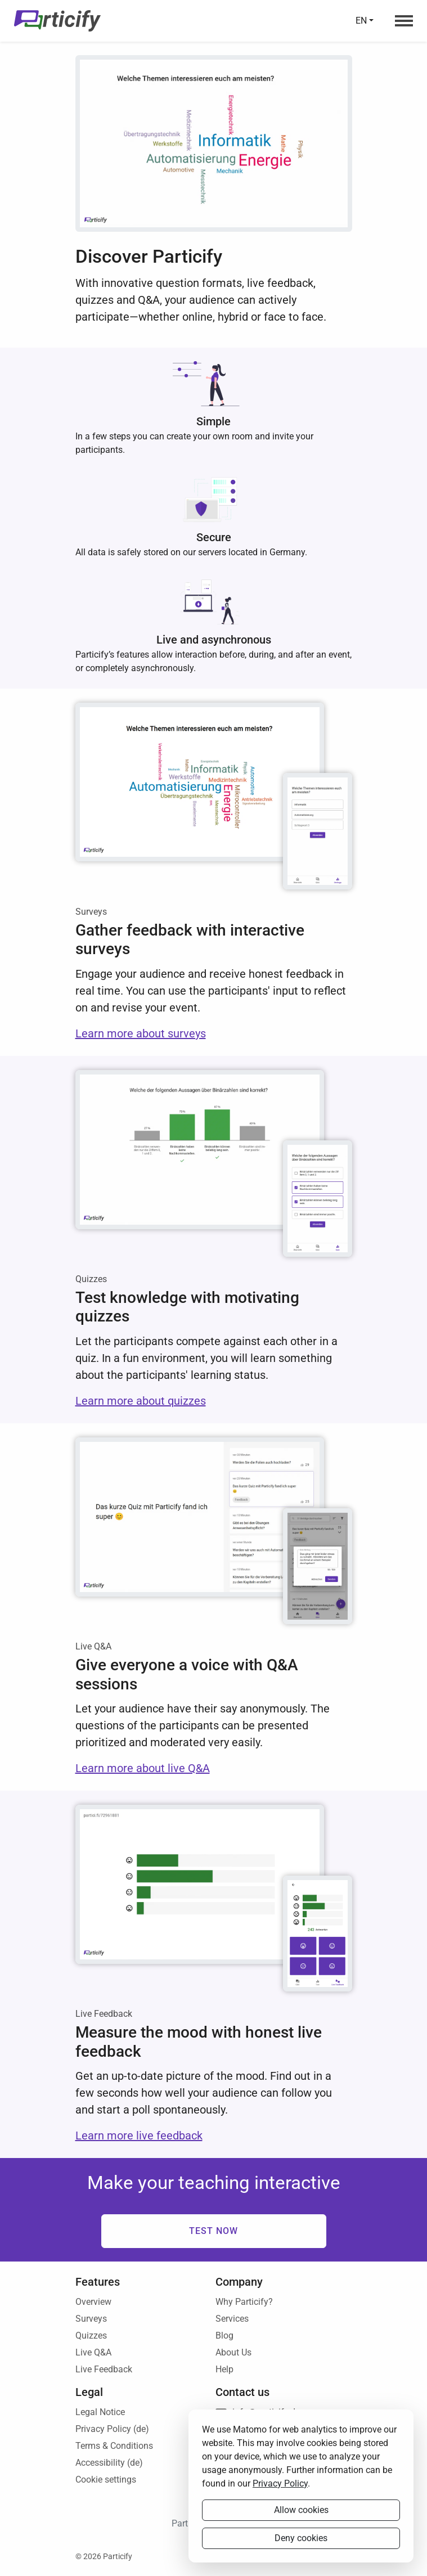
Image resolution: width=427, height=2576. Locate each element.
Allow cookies (301, 2510)
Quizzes (91, 2335)
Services (232, 2318)
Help (224, 2369)
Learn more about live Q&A (142, 1768)
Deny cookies (301, 2538)
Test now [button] (213, 2231)
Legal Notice (100, 2412)
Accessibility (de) (109, 2462)
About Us (233, 2352)
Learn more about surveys (140, 1033)
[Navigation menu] (400, 21)
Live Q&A (93, 2352)
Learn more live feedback (139, 2135)
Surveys (91, 2318)
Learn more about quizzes (140, 1401)
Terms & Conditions (114, 2445)
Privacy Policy (280, 2483)
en (361, 20)
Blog (224, 2335)
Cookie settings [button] (105, 2479)
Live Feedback (103, 2369)
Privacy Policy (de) (112, 2429)
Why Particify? (244, 2301)
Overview (93, 2301)
